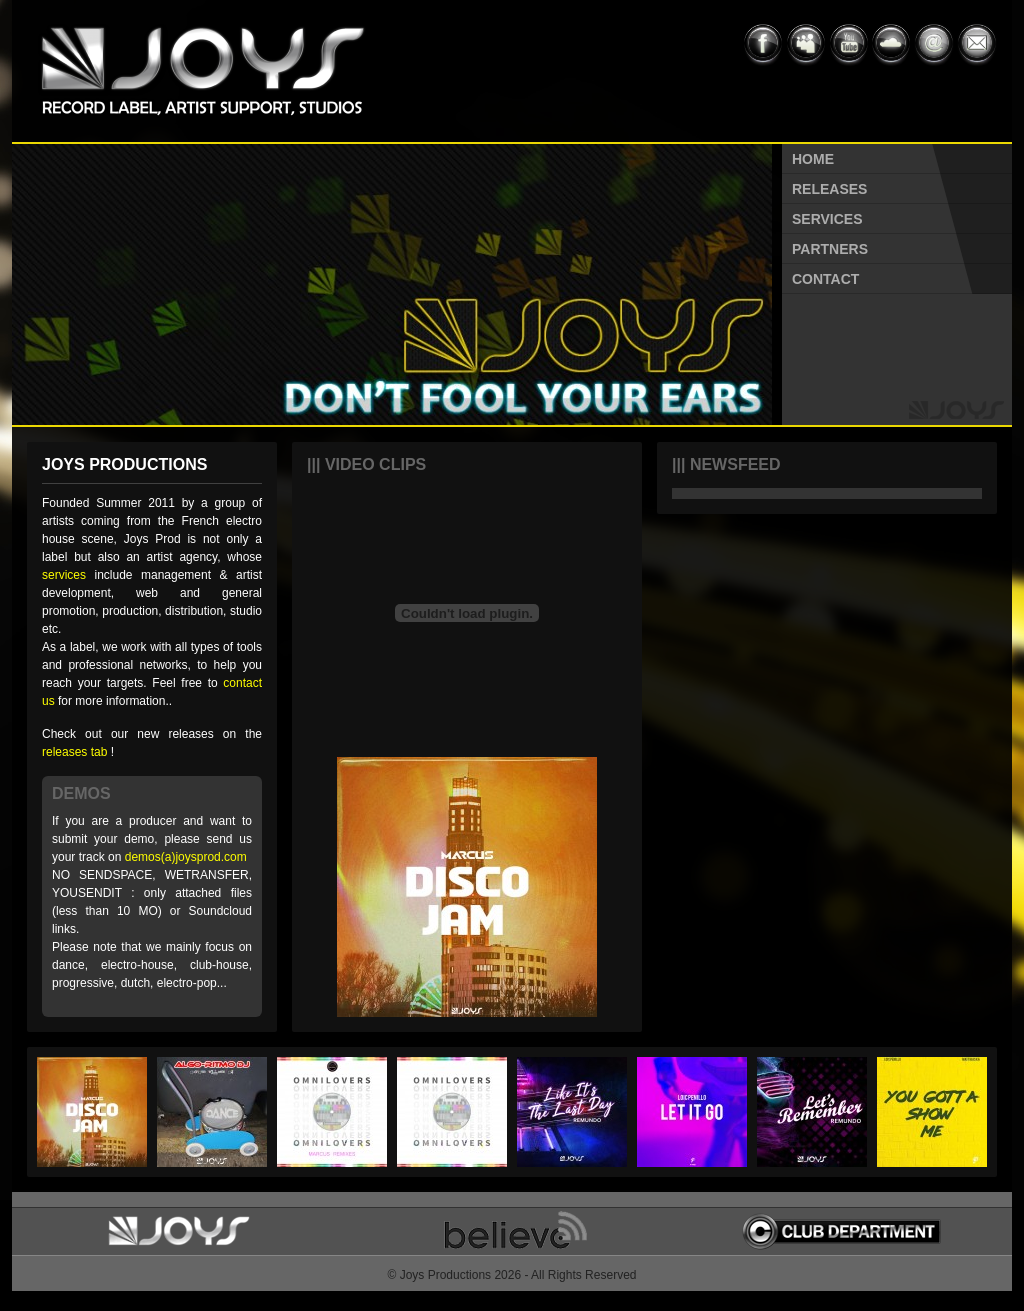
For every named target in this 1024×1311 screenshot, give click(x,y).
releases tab (74, 752)
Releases (829, 189)
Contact (825, 279)
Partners (830, 249)
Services (827, 219)
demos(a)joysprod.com (186, 857)
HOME (813, 159)
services (64, 575)
